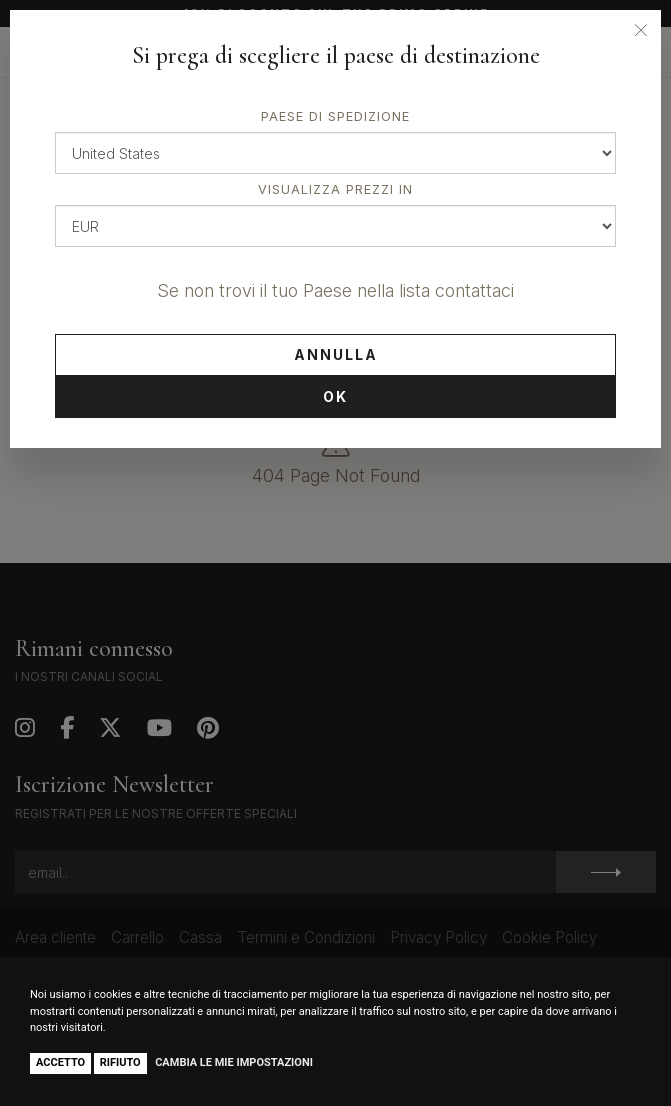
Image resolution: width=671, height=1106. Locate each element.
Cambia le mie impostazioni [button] (234, 1062)
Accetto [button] (60, 1062)
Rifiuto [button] (120, 1062)
